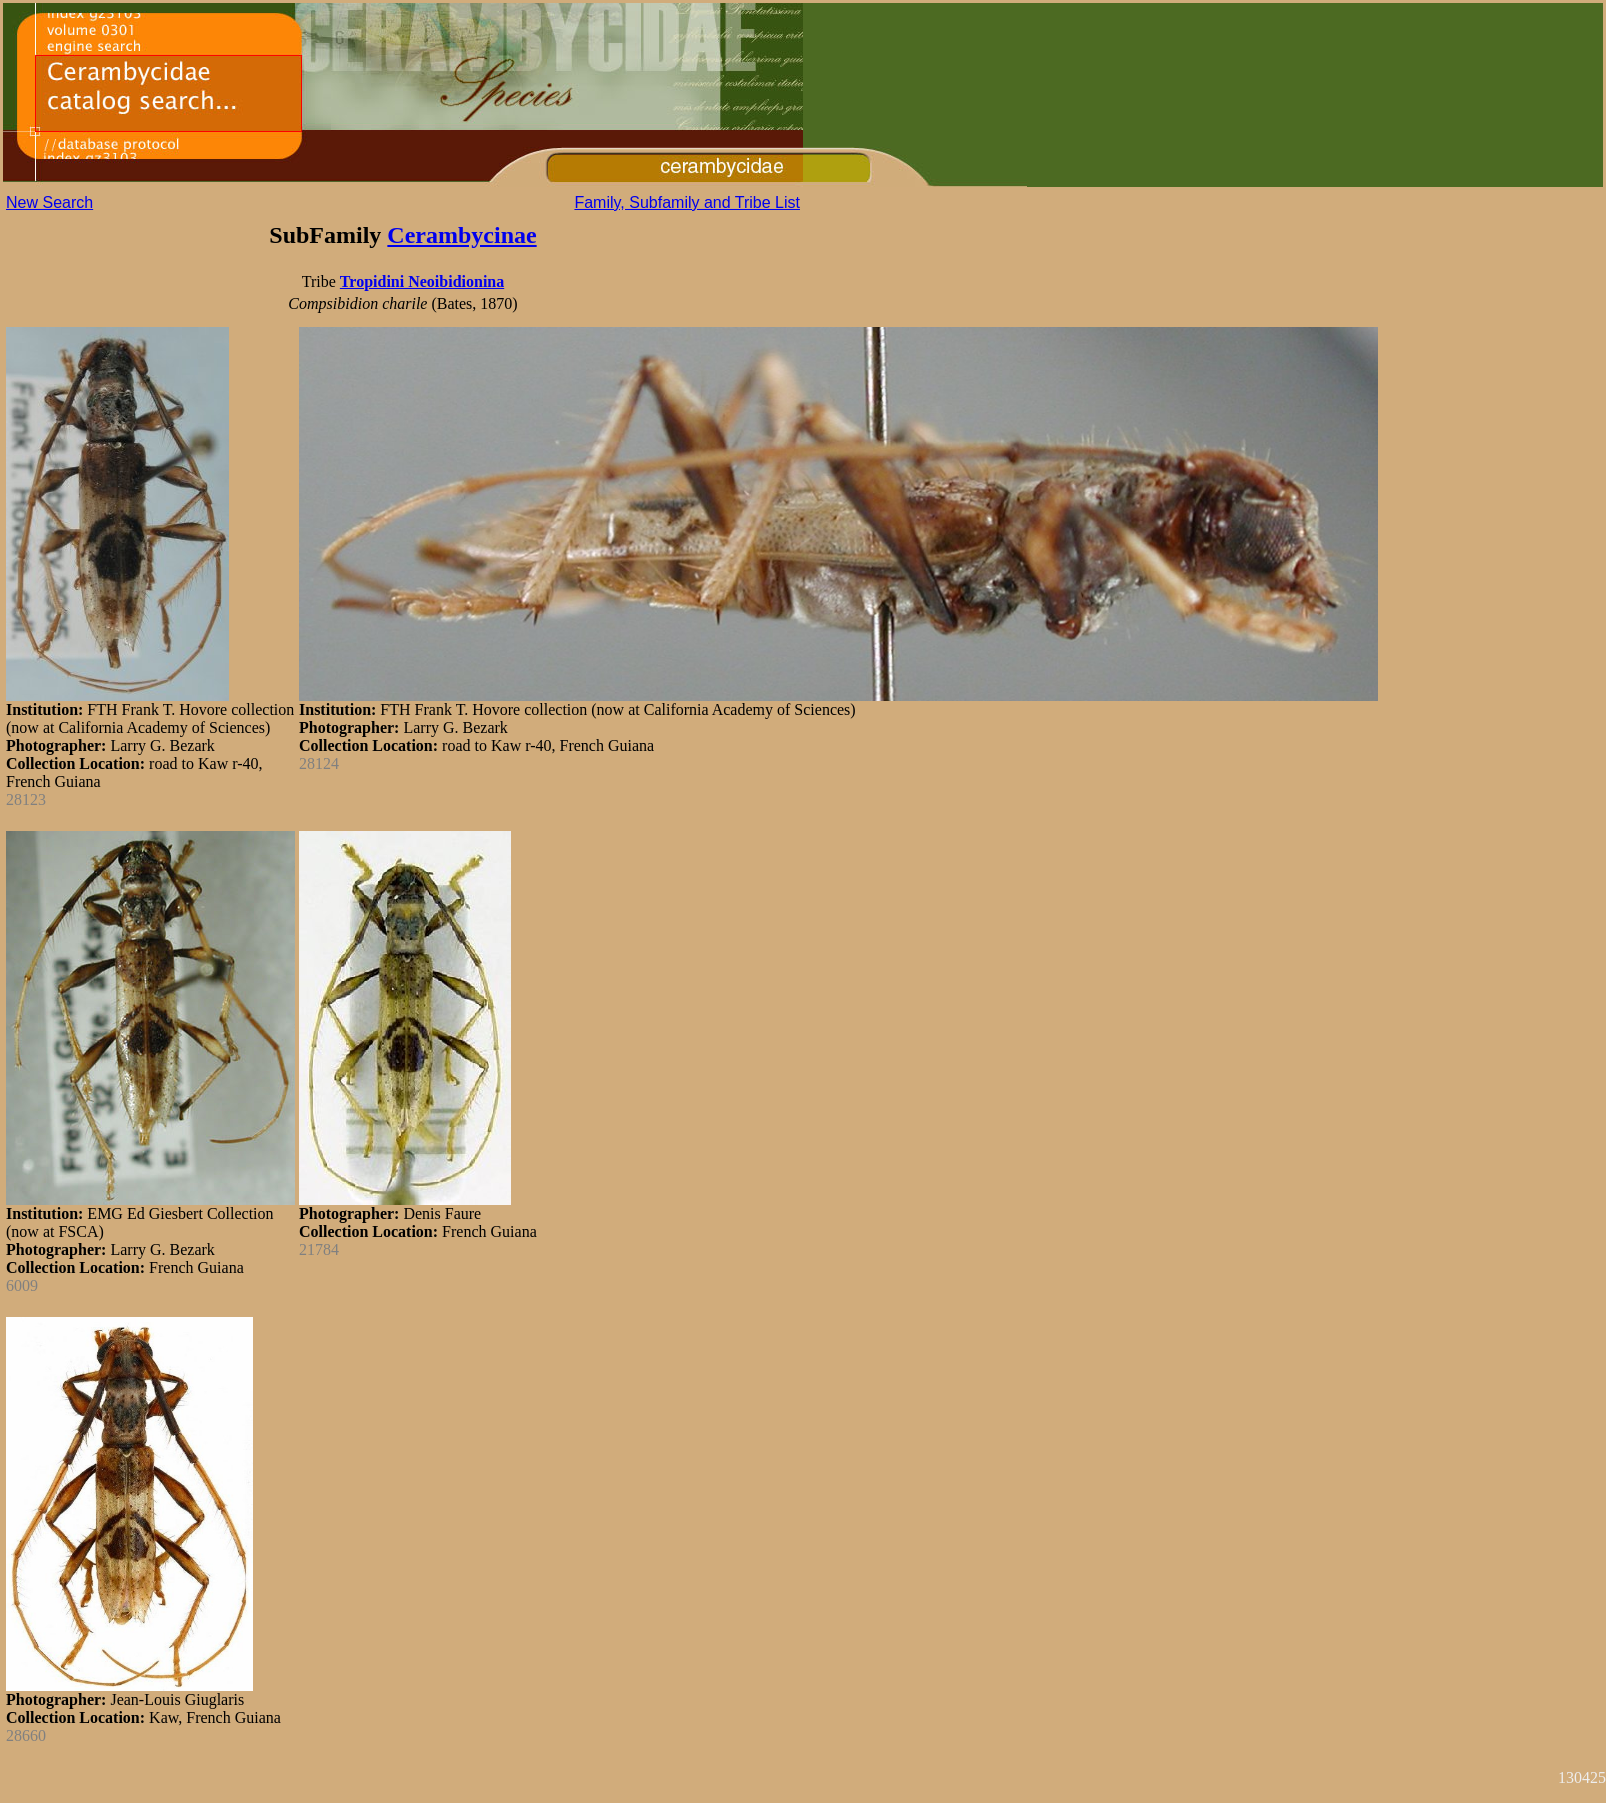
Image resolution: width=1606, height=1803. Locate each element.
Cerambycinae (461, 235)
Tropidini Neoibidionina (422, 281)
